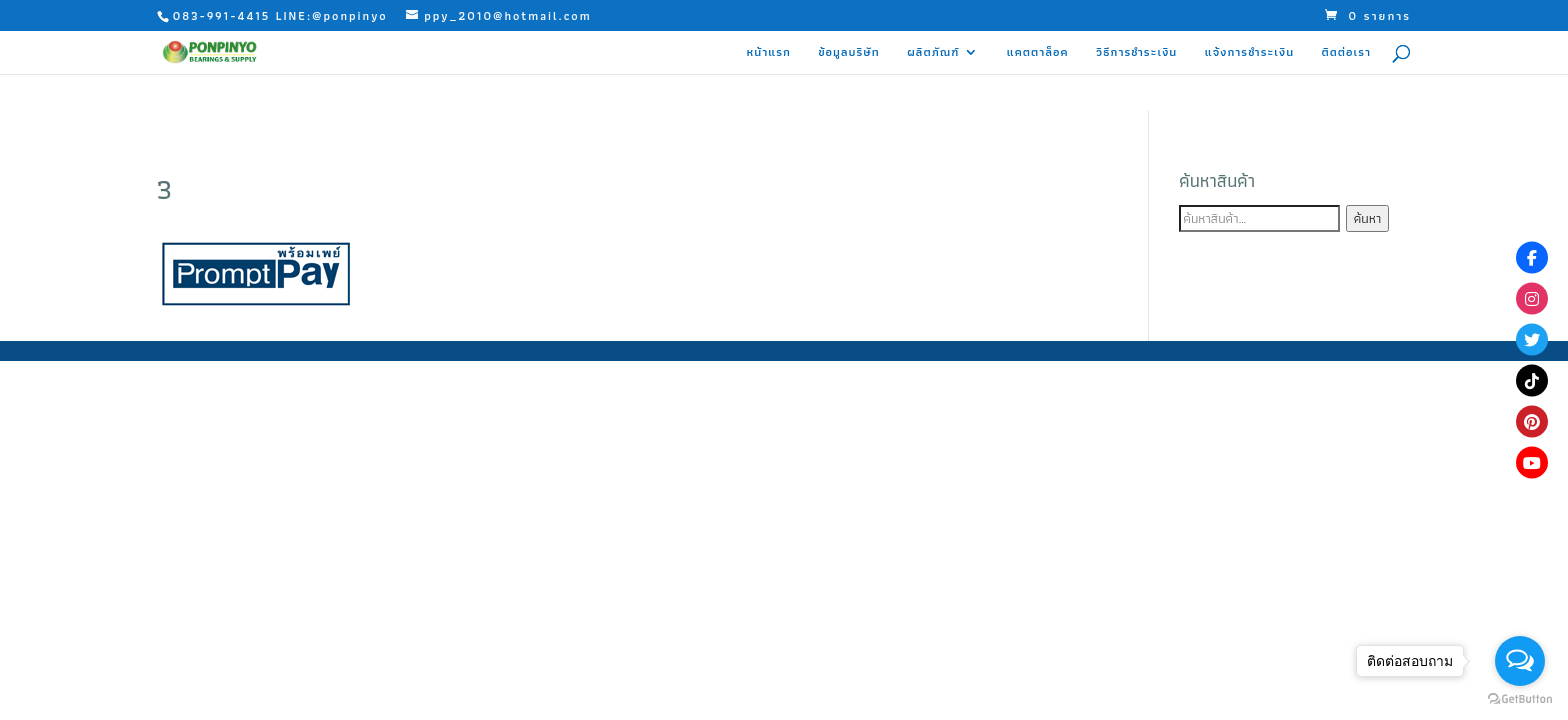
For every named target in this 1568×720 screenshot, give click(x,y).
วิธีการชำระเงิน (1136, 53)
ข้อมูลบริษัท (848, 53)
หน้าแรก (768, 53)
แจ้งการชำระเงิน (1249, 53)
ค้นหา (1367, 218)
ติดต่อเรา (1347, 53)
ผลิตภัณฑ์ (933, 53)
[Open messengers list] (1520, 661)
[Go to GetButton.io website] (1520, 699)
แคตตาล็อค (1038, 53)
